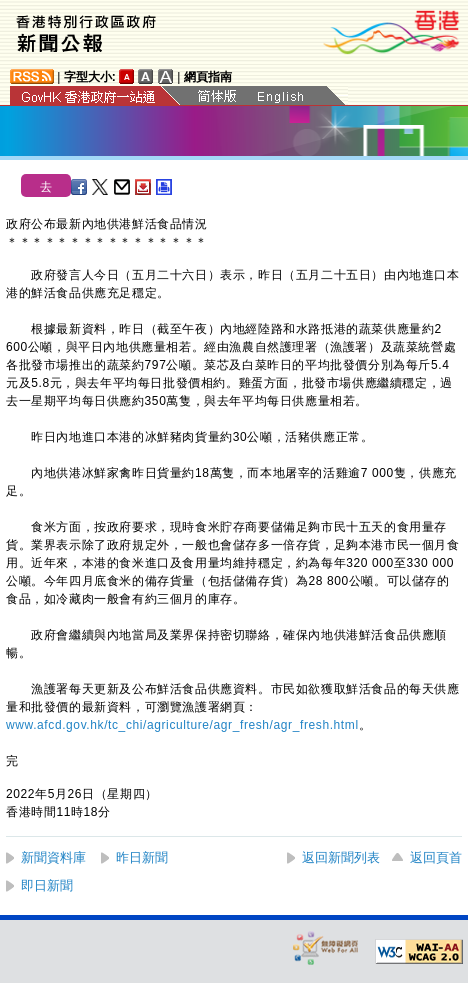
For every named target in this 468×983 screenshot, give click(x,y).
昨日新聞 (142, 857)
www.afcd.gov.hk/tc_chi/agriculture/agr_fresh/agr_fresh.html (182, 725)
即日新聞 (47, 885)
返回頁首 (436, 857)
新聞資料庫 (53, 857)
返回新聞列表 (341, 857)
